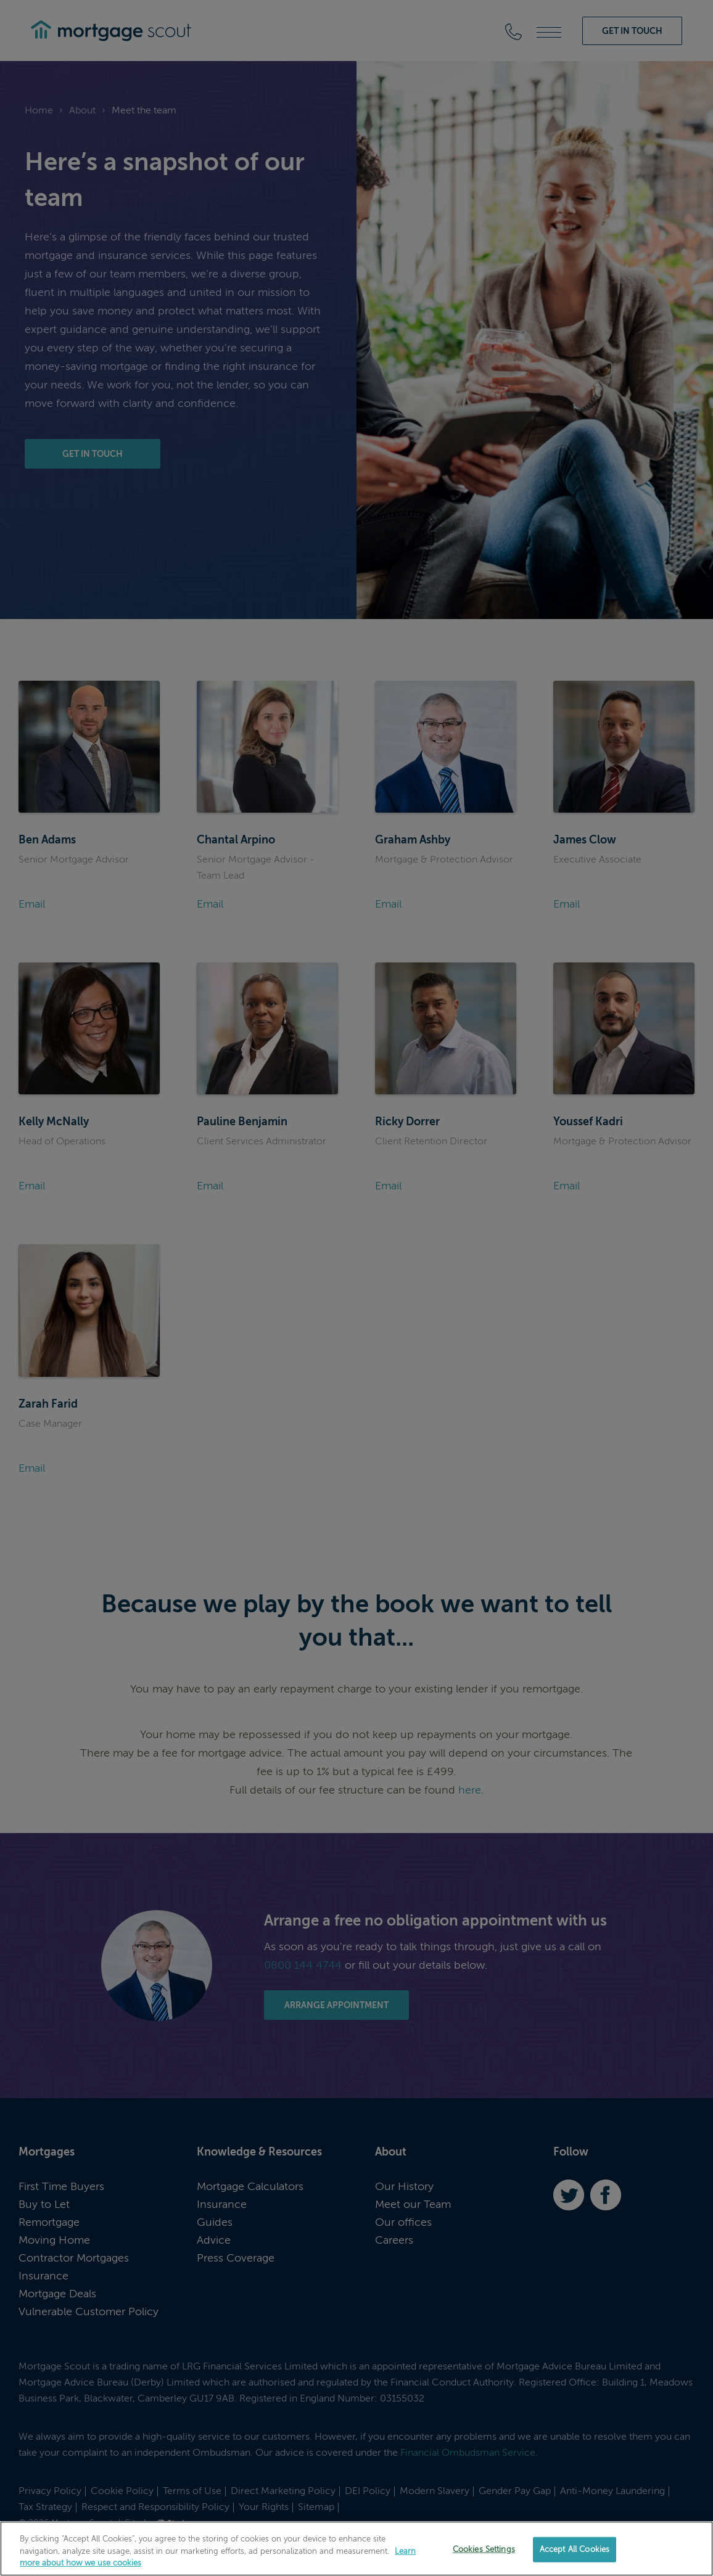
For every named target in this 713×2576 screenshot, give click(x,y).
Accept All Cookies (574, 2549)
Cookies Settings (484, 2549)
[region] (356, 2548)
